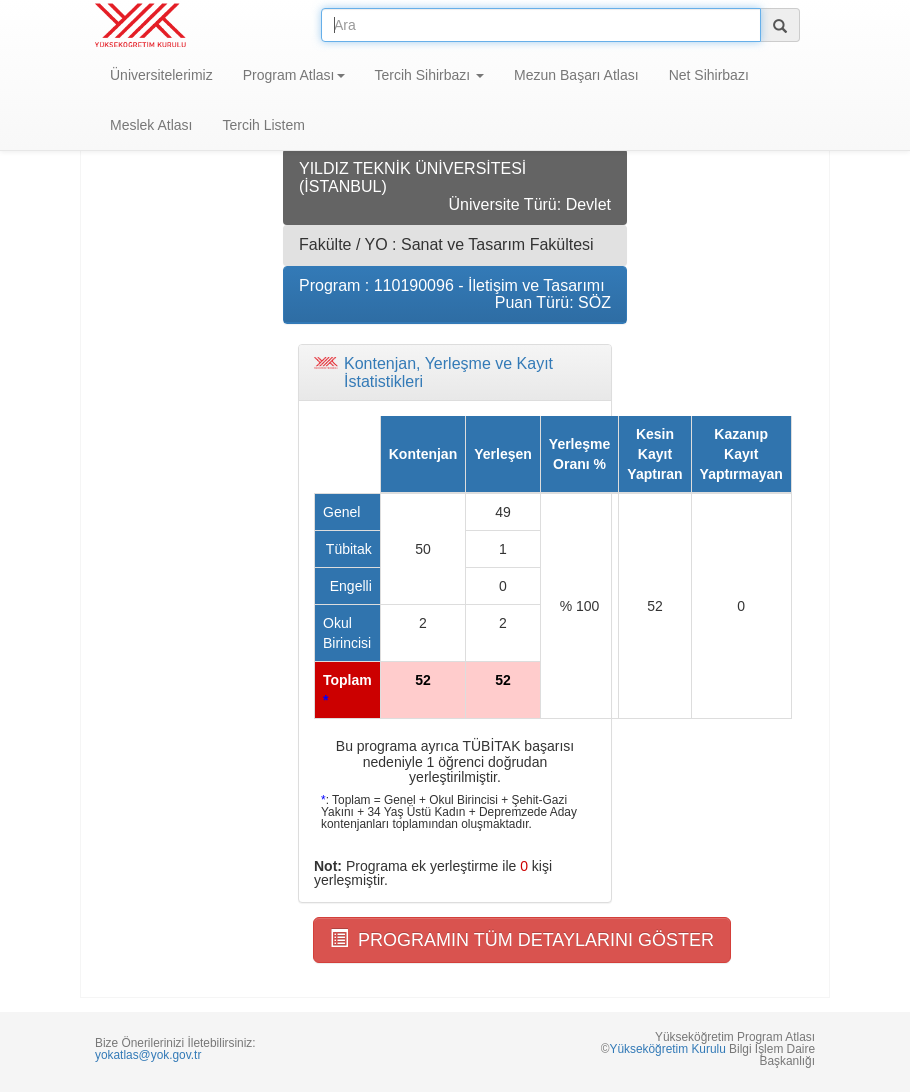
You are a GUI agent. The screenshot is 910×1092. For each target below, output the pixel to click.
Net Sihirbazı (709, 75)
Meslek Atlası (151, 125)
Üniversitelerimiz (161, 75)
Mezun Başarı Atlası (576, 75)
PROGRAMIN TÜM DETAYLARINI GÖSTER (522, 939)
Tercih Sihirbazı (430, 75)
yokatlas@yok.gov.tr (148, 1055)
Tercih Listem (263, 125)
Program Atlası (294, 75)
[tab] (455, 372)
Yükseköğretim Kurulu (667, 1049)
